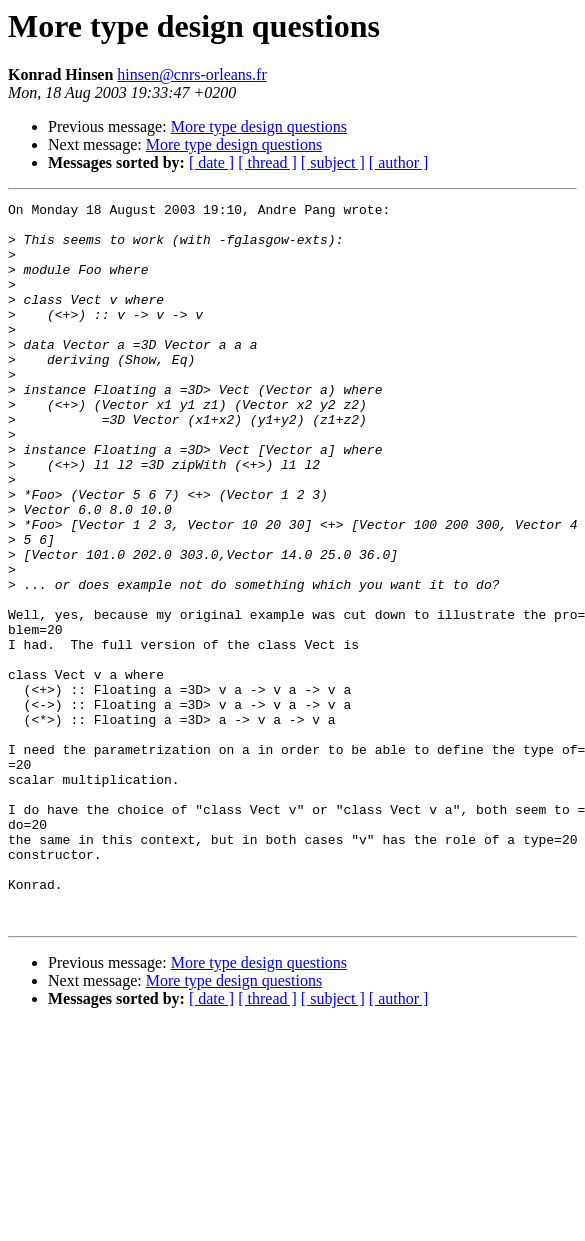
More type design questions (259, 126)
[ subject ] (333, 162)
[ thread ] (267, 162)
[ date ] (211, 162)
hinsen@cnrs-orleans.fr (191, 74)
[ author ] (399, 162)
